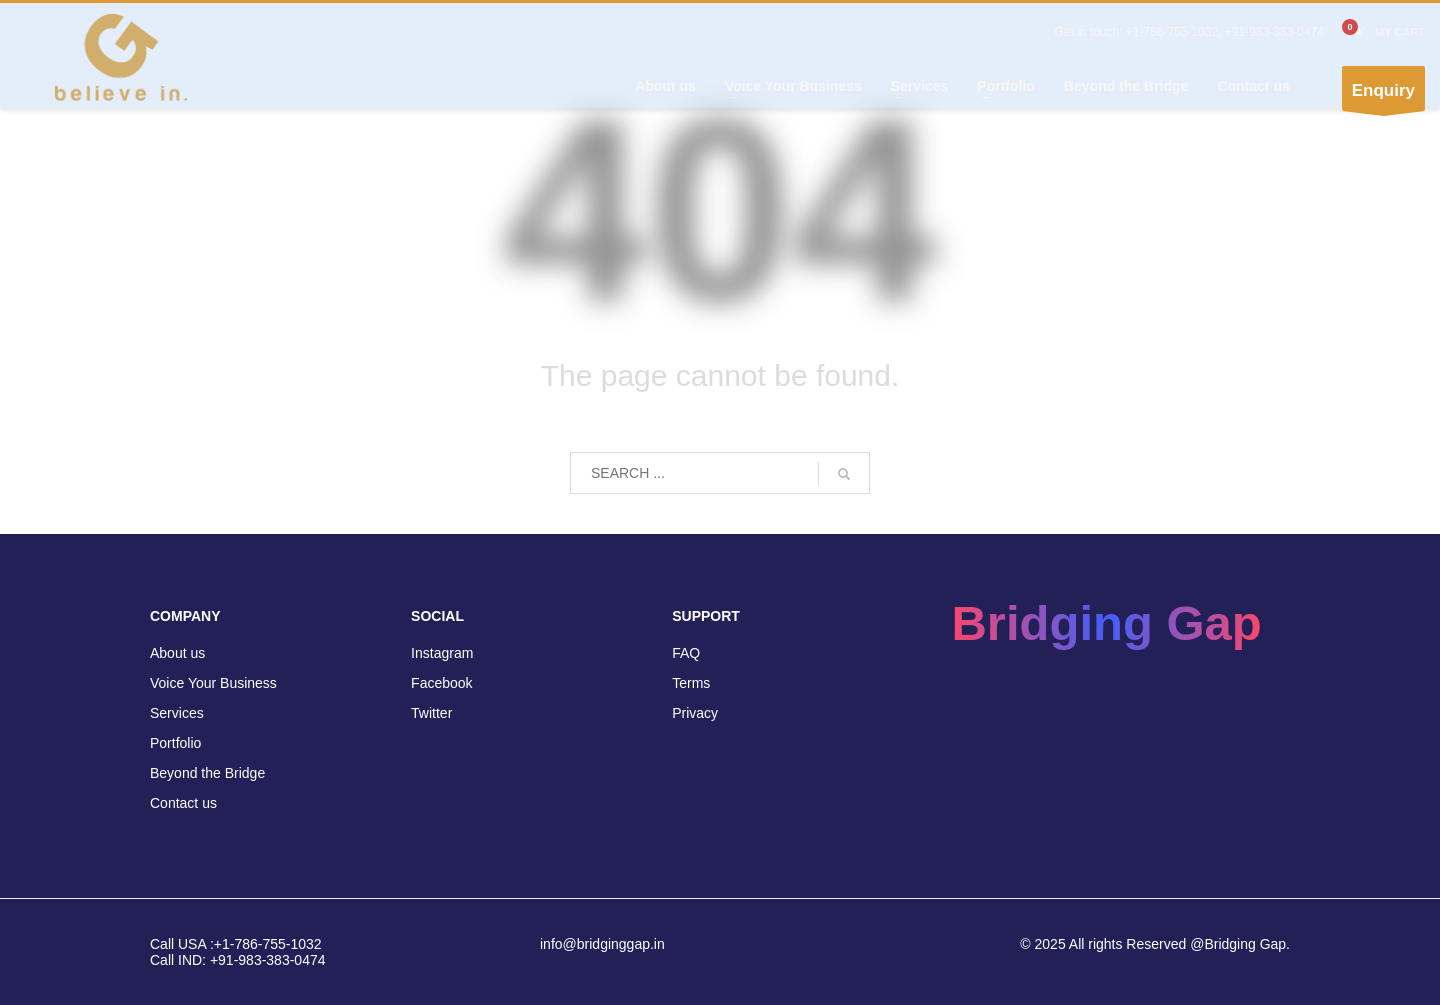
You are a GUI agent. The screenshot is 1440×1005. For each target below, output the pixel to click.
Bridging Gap (1106, 623)
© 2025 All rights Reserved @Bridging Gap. (1155, 944)
